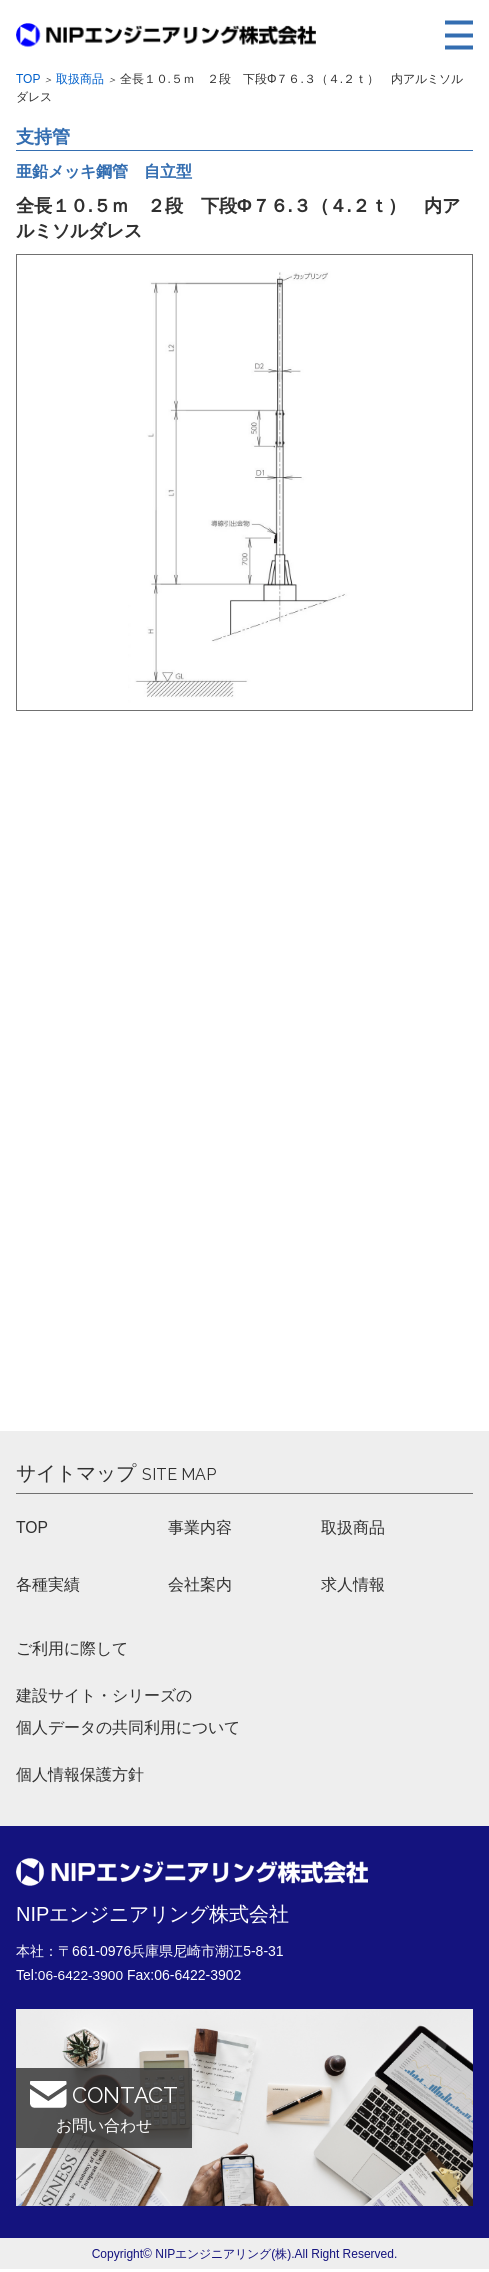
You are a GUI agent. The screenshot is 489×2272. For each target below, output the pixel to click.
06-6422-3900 (81, 1978)
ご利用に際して (72, 1649)
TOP (32, 1527)
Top (28, 79)
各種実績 (48, 1584)
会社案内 (200, 1584)
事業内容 (200, 1527)
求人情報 (353, 1584)
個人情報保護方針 (80, 1777)
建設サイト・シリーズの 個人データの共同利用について (128, 1713)
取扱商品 (80, 79)
